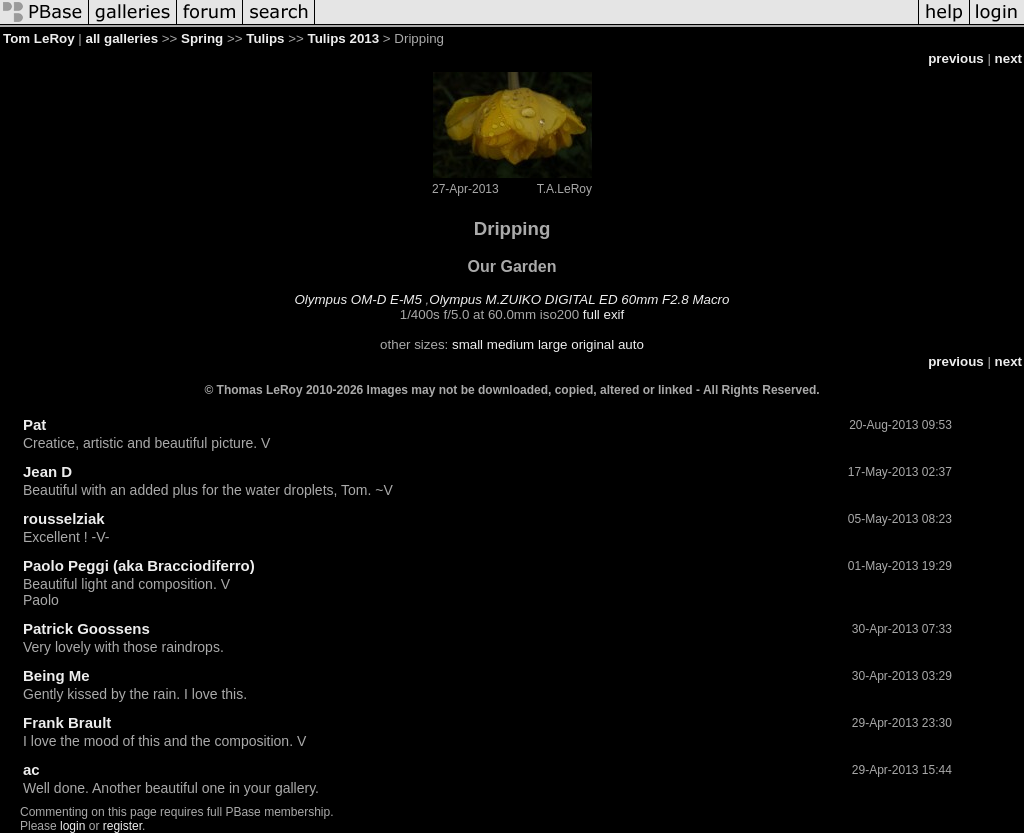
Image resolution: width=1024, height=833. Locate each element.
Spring (202, 38)
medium (510, 344)
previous (956, 58)
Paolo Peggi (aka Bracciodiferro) (139, 565)
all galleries (121, 38)
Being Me (56, 675)
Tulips (265, 38)
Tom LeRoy (39, 38)
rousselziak (64, 518)
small (467, 344)
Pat (34, 424)
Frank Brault (67, 722)
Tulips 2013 (344, 38)
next (1008, 58)
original (592, 344)
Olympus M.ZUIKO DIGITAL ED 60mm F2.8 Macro (579, 299)
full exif (603, 314)
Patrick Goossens (86, 628)
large (553, 344)
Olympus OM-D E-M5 (358, 299)
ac (31, 769)
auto (631, 344)
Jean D (47, 471)
